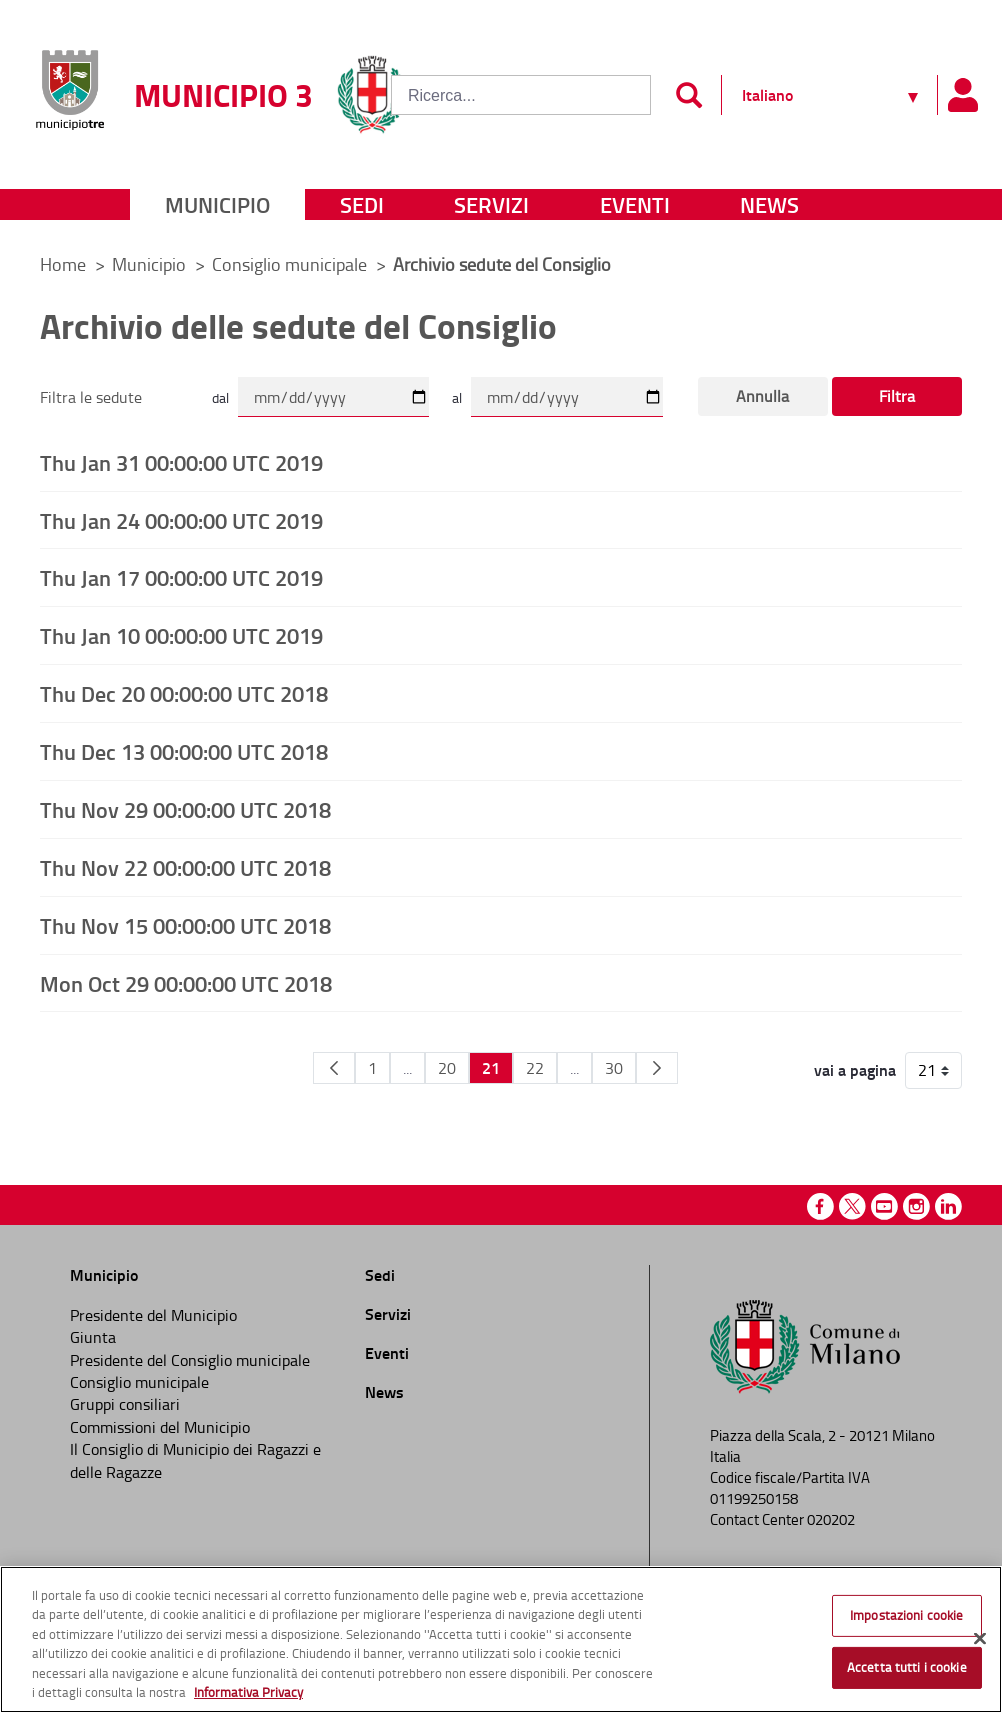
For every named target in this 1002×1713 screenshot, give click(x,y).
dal (220, 397)
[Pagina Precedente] (334, 1068)
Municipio (217, 204)
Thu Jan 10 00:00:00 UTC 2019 (181, 635)
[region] (501, 1639)
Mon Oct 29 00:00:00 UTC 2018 (186, 983)
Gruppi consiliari (125, 1404)
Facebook (820, 1206)
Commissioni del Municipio (160, 1427)
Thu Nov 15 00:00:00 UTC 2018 (185, 925)
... (407, 1068)
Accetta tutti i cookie (907, 1667)
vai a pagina (855, 1070)
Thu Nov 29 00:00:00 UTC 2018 (185, 809)
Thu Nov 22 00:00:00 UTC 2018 (185, 867)
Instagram (916, 1206)
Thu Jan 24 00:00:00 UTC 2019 (181, 520)
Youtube (884, 1206)
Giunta (93, 1337)
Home (63, 264)
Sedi (362, 204)
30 (614, 1068)
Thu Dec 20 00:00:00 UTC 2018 (184, 693)
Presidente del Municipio (153, 1315)
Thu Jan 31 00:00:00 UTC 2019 (181, 462)
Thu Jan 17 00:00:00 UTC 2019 (181, 577)
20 (447, 1068)
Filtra (897, 396)
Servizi (491, 204)
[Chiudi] (980, 1639)
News (769, 204)
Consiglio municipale (291, 264)
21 (491, 1067)
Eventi (635, 204)
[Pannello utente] (962, 95)
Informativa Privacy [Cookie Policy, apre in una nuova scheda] (248, 1692)
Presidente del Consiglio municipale (190, 1360)
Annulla (762, 396)
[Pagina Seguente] (657, 1068)
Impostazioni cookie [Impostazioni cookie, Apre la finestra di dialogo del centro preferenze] (906, 1615)
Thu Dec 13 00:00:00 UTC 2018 (184, 751)
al (457, 397)
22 (535, 1068)
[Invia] (688, 95)
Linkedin (948, 1206)
